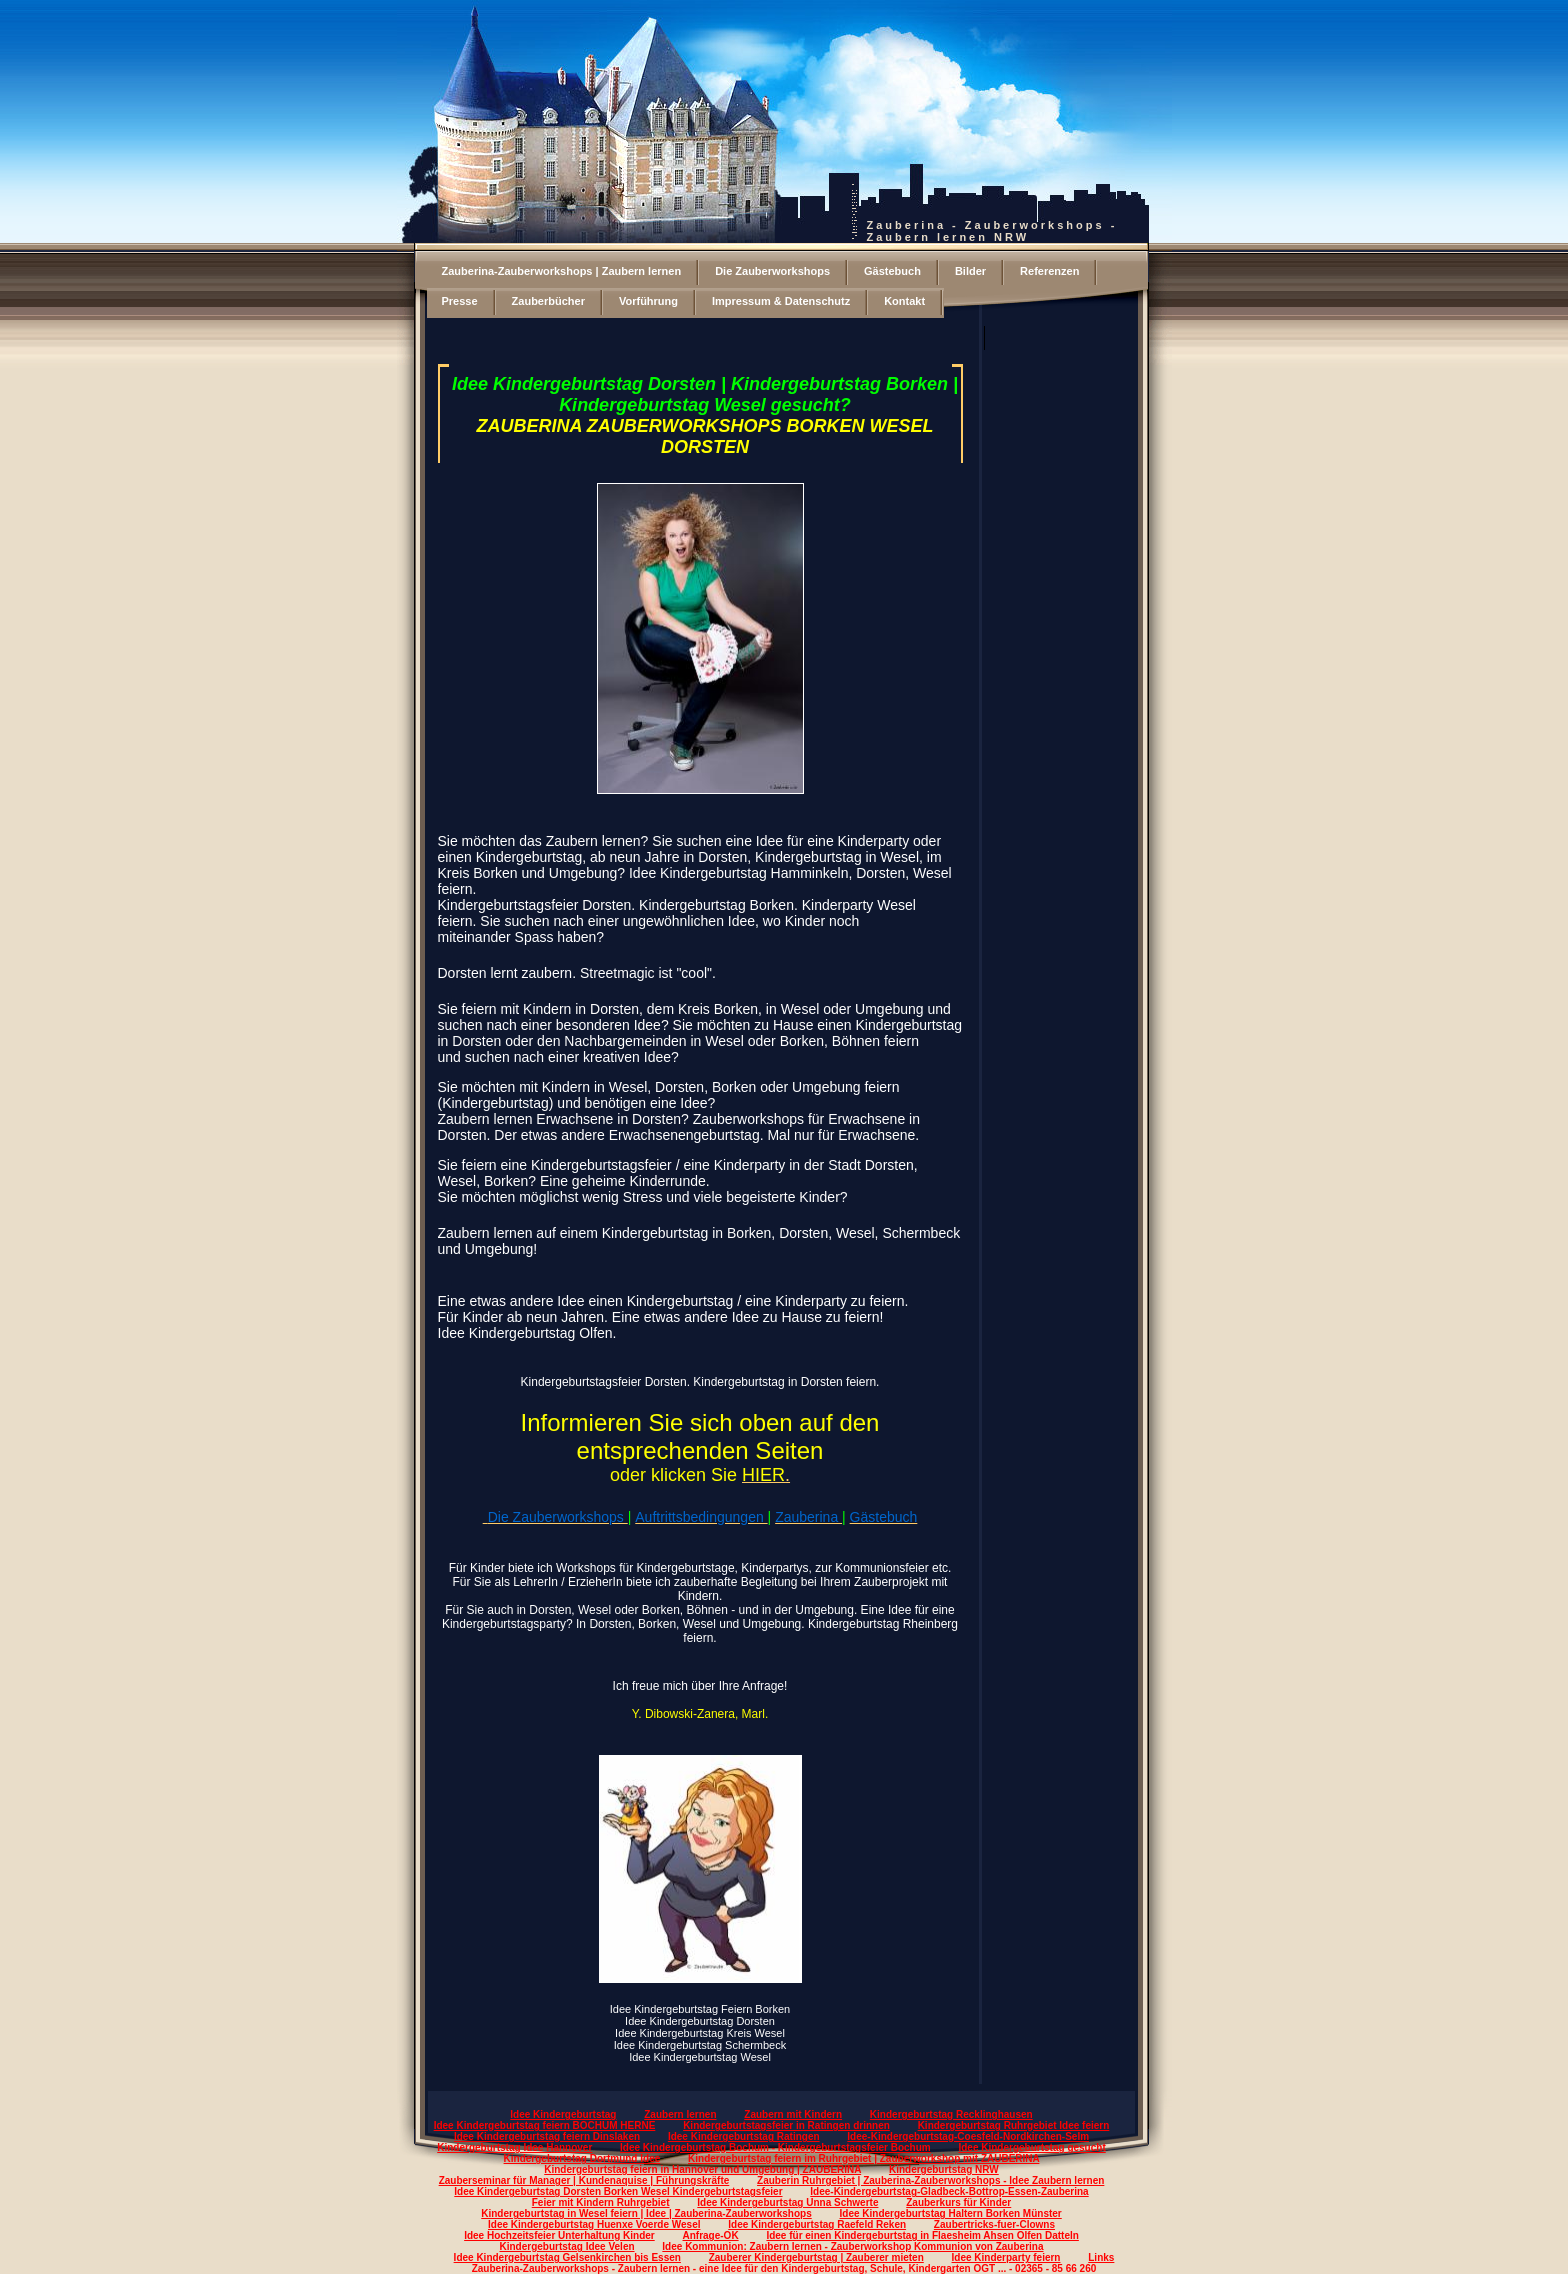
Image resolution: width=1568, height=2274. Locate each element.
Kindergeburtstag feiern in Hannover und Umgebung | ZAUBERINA (702, 2169)
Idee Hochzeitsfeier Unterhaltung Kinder (559, 2235)
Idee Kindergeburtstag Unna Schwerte (787, 2202)
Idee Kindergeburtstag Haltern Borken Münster (951, 2213)
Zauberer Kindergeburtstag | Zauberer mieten (816, 2257)
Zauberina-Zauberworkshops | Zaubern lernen (562, 271)
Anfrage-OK (711, 2235)
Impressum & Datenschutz (781, 301)
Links (1101, 2257)
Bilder (970, 271)
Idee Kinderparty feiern (1006, 2257)
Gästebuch (892, 271)
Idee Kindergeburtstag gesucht (1031, 2147)
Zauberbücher (548, 301)
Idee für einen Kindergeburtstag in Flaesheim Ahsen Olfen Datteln (922, 2235)
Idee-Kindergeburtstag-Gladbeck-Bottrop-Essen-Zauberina (949, 2191)
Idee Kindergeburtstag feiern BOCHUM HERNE (545, 2125)
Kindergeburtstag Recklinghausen (951, 2114)
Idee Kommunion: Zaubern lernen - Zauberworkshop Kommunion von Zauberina (852, 2246)
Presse (460, 301)
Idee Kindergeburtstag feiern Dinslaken (547, 2136)
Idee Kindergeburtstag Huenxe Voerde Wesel (594, 2224)
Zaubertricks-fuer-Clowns (994, 2224)
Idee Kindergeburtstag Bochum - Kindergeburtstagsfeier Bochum (775, 2147)
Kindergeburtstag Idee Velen (567, 2246)
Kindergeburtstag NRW (944, 2169)
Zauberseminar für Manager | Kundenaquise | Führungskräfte (584, 2180)
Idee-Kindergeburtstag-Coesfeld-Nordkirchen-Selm (968, 2136)
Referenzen (1049, 271)
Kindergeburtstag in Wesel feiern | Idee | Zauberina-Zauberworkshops (646, 2213)
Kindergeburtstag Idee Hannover (514, 2147)
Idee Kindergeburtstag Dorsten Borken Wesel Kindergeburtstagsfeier (618, 2191)
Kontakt (904, 301)
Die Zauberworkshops (772, 271)
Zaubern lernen (680, 2114)
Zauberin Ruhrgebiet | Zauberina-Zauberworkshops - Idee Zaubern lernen (930, 2180)
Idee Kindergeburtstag (563, 2114)
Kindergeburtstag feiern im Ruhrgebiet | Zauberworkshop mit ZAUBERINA (863, 2158)
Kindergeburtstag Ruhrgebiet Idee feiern (1014, 2125)
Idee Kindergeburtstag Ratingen (744, 2136)
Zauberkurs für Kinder (958, 2202)
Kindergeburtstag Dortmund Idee (582, 2158)
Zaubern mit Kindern (793, 2114)
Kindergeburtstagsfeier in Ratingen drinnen (786, 2125)
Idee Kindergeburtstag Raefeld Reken (817, 2224)
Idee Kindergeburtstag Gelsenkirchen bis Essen (567, 2257)
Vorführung (648, 301)
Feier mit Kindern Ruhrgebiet (601, 2202)
